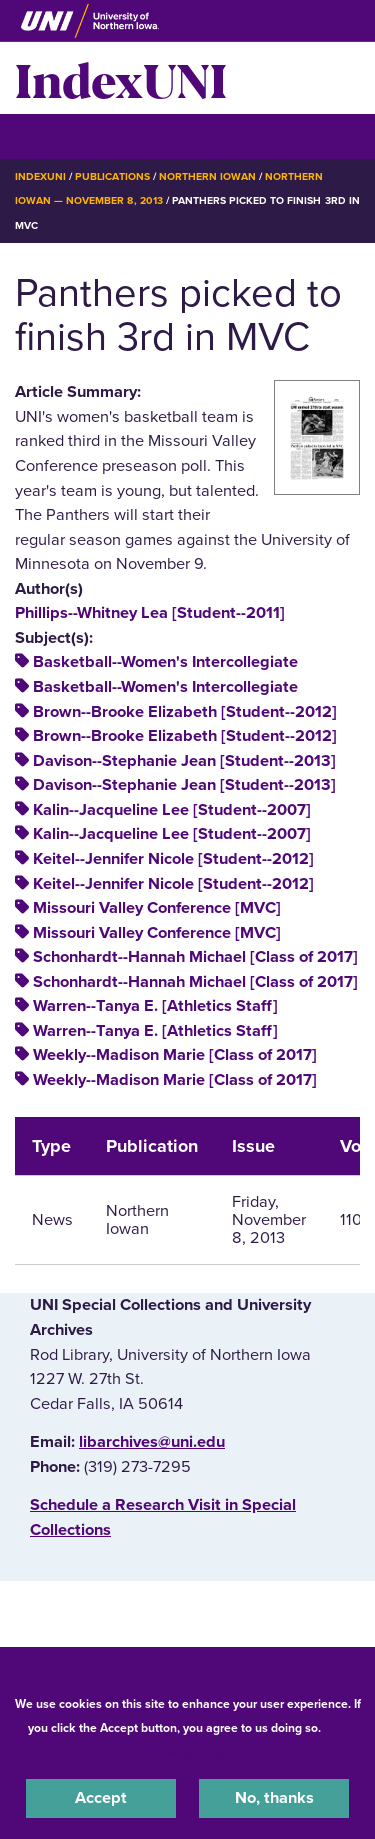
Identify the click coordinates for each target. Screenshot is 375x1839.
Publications (112, 176)
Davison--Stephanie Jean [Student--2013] (184, 761)
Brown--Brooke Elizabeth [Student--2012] (185, 712)
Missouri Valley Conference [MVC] (157, 908)
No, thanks (274, 1798)
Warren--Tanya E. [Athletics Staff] (155, 1006)
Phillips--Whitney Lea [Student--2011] (150, 613)
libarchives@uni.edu (152, 1442)
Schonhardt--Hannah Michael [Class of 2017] (195, 957)
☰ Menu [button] (50, 135)
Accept (101, 1798)
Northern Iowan (207, 176)
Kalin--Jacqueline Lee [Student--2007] (172, 810)
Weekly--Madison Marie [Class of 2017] (175, 1055)
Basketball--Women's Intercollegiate (165, 662)
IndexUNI (121, 78)
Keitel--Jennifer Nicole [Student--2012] (173, 859)
